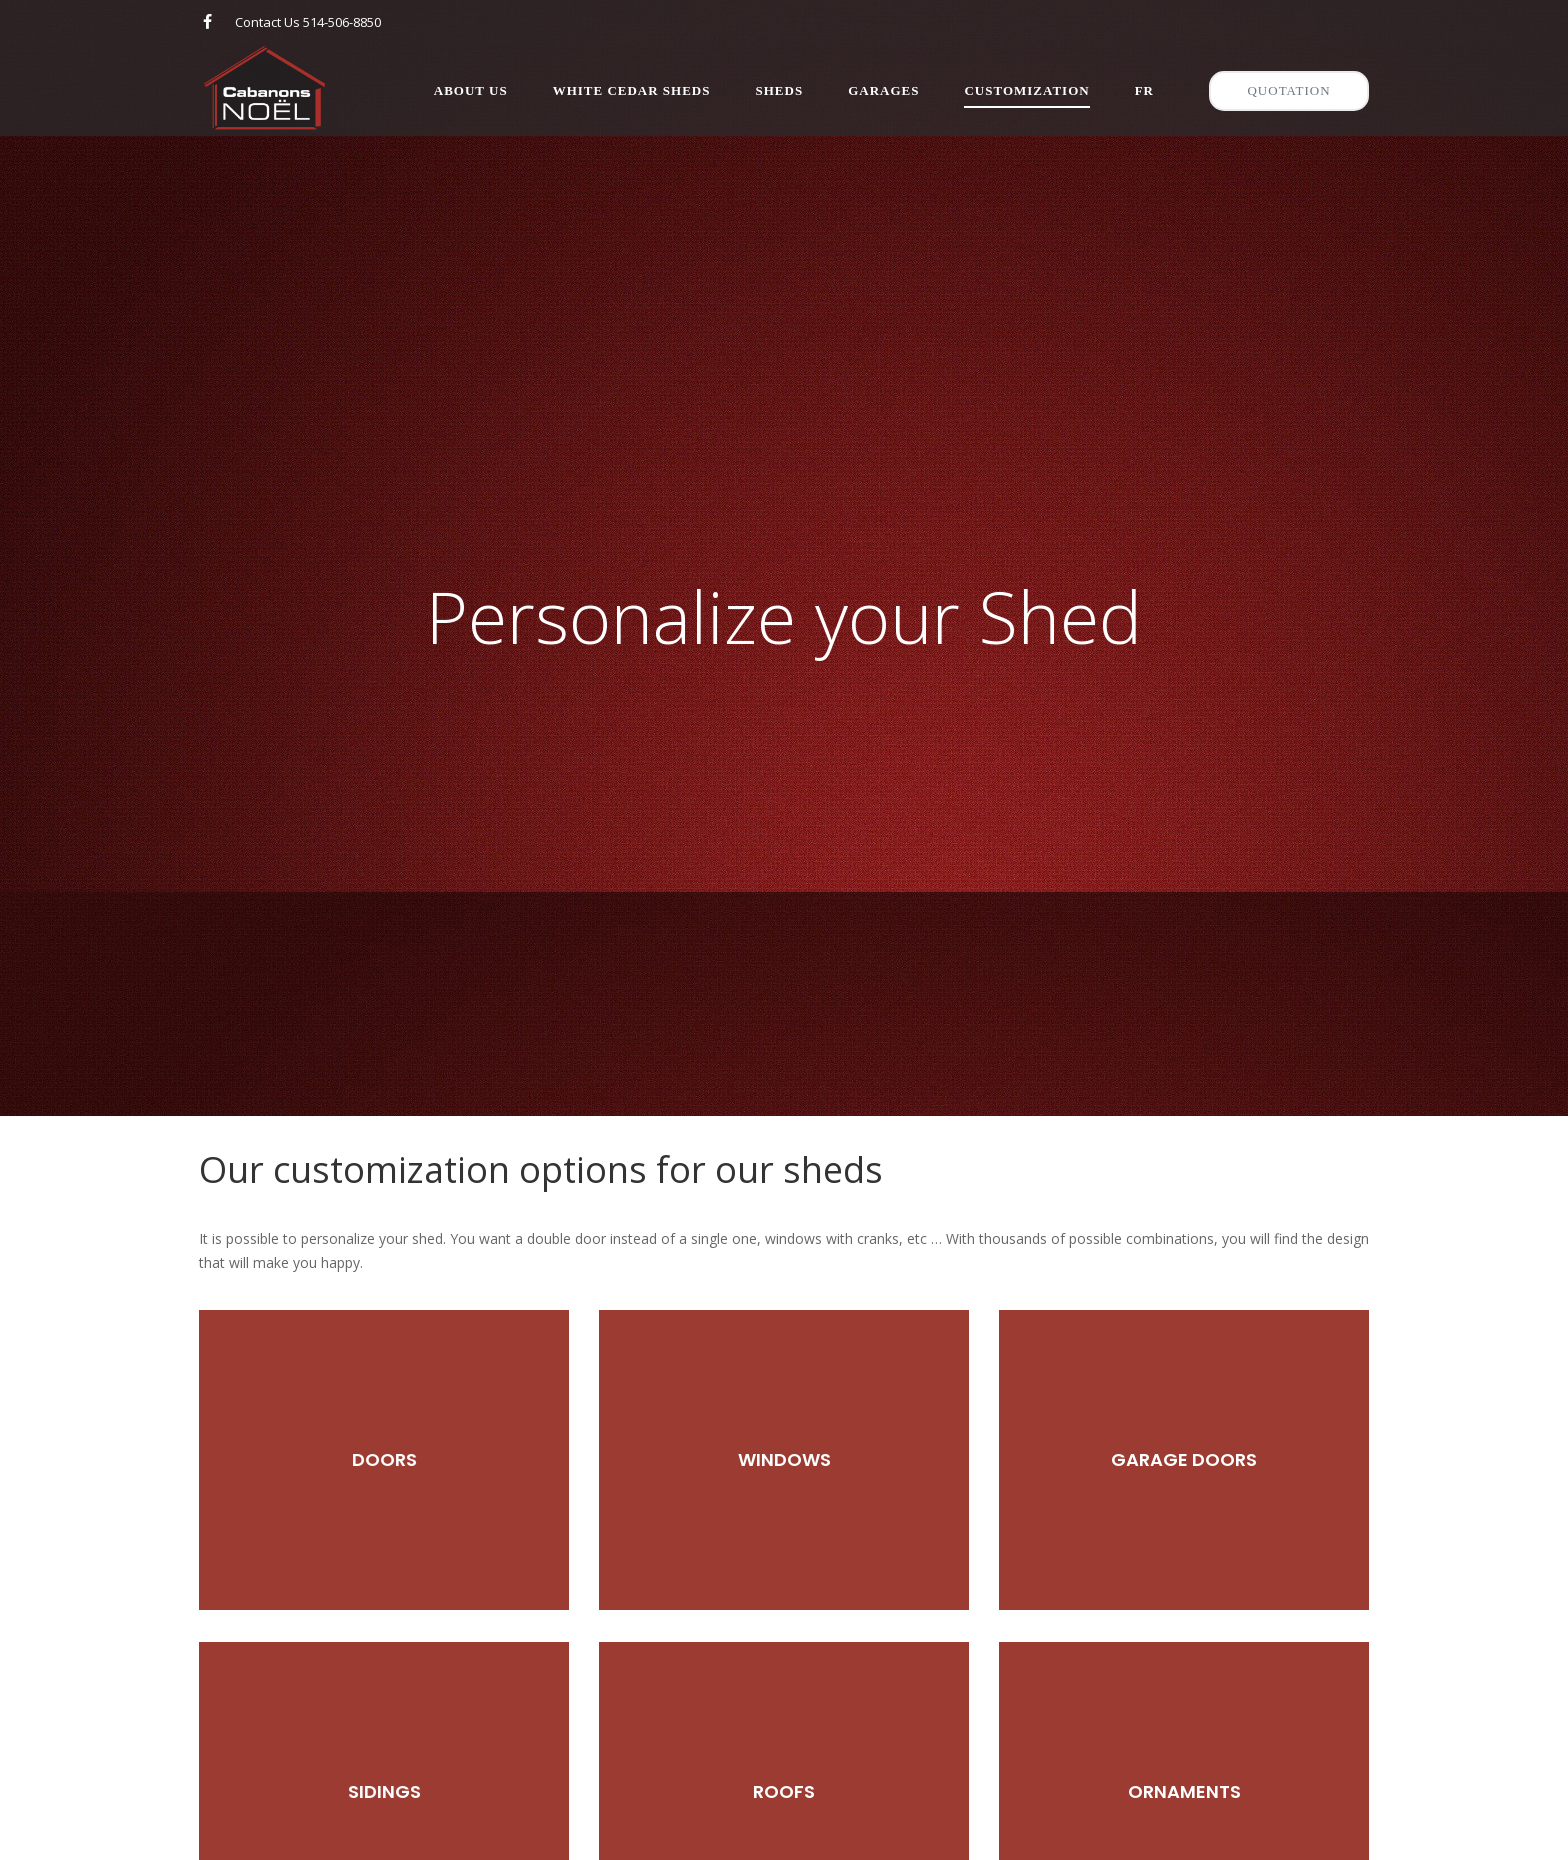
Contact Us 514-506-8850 (308, 22)
